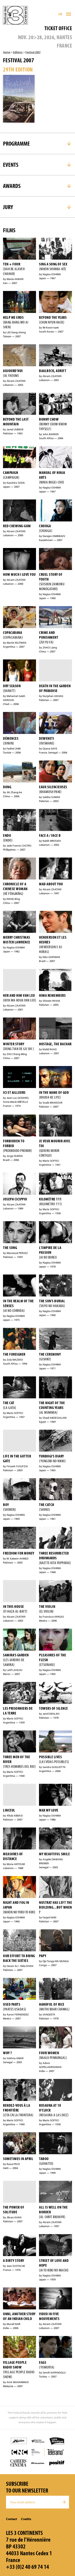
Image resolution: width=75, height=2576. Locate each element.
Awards (12, 186)
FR (60, 14)
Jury (8, 207)
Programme (16, 143)
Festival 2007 (33, 52)
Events (10, 164)
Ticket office (58, 28)
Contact (11, 2519)
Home (6, 52)
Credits (26, 2519)
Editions (18, 52)
